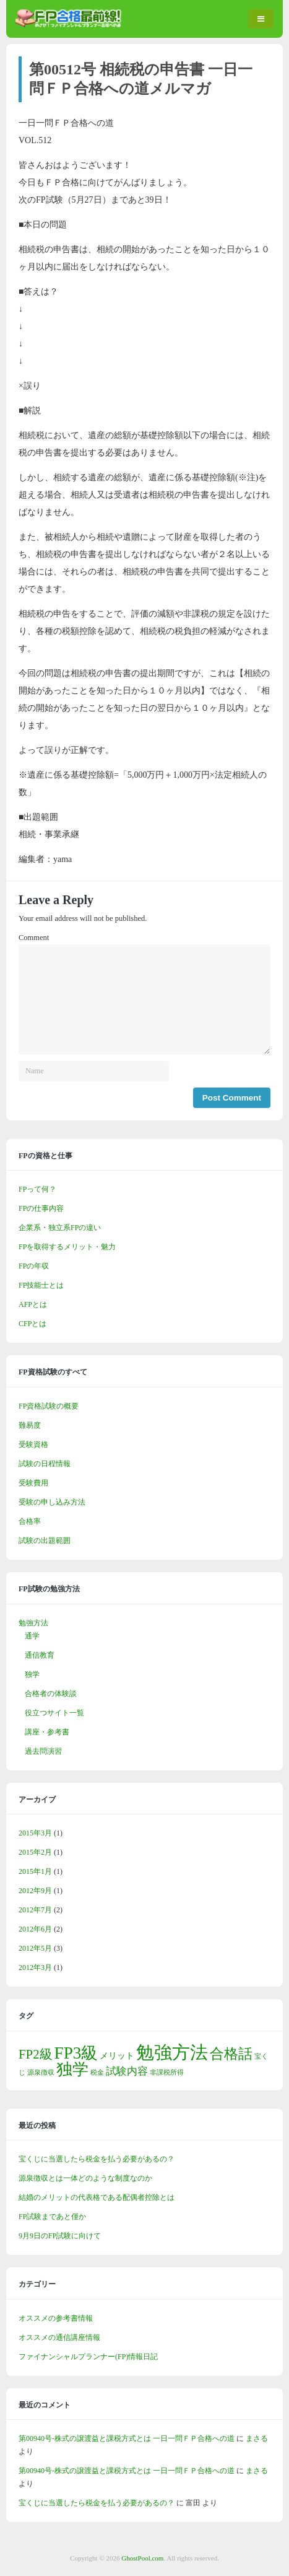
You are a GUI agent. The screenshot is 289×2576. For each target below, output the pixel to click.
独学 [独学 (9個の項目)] (72, 2069)
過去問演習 (43, 1751)
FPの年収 (34, 1266)
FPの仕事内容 (41, 1208)
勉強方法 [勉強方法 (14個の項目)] (172, 2052)
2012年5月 (35, 1948)
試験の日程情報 (45, 1463)
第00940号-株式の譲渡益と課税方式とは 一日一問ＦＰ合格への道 (127, 2438)
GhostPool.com (142, 2558)
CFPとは (32, 1323)
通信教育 (39, 1655)
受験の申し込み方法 (52, 1502)
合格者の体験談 (51, 1693)
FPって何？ (37, 1189)
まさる (257, 2438)
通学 (32, 1636)
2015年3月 (35, 1833)
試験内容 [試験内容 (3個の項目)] (127, 2071)
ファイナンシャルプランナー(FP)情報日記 (88, 2356)
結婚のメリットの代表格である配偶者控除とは (97, 2197)
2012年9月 (35, 1890)
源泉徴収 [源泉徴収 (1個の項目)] (40, 2072)
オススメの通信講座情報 (59, 2337)
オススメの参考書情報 (56, 2318)
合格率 (30, 1521)
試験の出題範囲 (45, 1540)
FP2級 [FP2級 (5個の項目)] (36, 2054)
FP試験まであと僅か (52, 2216)
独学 (32, 1674)
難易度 (30, 1425)
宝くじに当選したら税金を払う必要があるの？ (97, 2159)
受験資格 (33, 1444)
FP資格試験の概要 (49, 1406)
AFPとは (33, 1304)
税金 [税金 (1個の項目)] (97, 2072)
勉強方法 (33, 1623)
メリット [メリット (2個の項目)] (117, 2055)
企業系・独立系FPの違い (60, 1227)
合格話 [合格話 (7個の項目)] (231, 2054)
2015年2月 (35, 1852)
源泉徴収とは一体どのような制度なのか (85, 2178)
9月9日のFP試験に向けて (60, 2235)
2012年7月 (35, 1910)
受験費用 (33, 1483)
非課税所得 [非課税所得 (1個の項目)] (167, 2072)
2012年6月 (35, 1929)
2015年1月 (35, 1871)
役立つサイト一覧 (54, 1712)
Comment (34, 937)
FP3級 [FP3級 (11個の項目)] (76, 2053)
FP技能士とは (41, 1285)
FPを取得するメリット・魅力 (67, 1246)
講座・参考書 (47, 1732)
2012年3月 (35, 1967)
